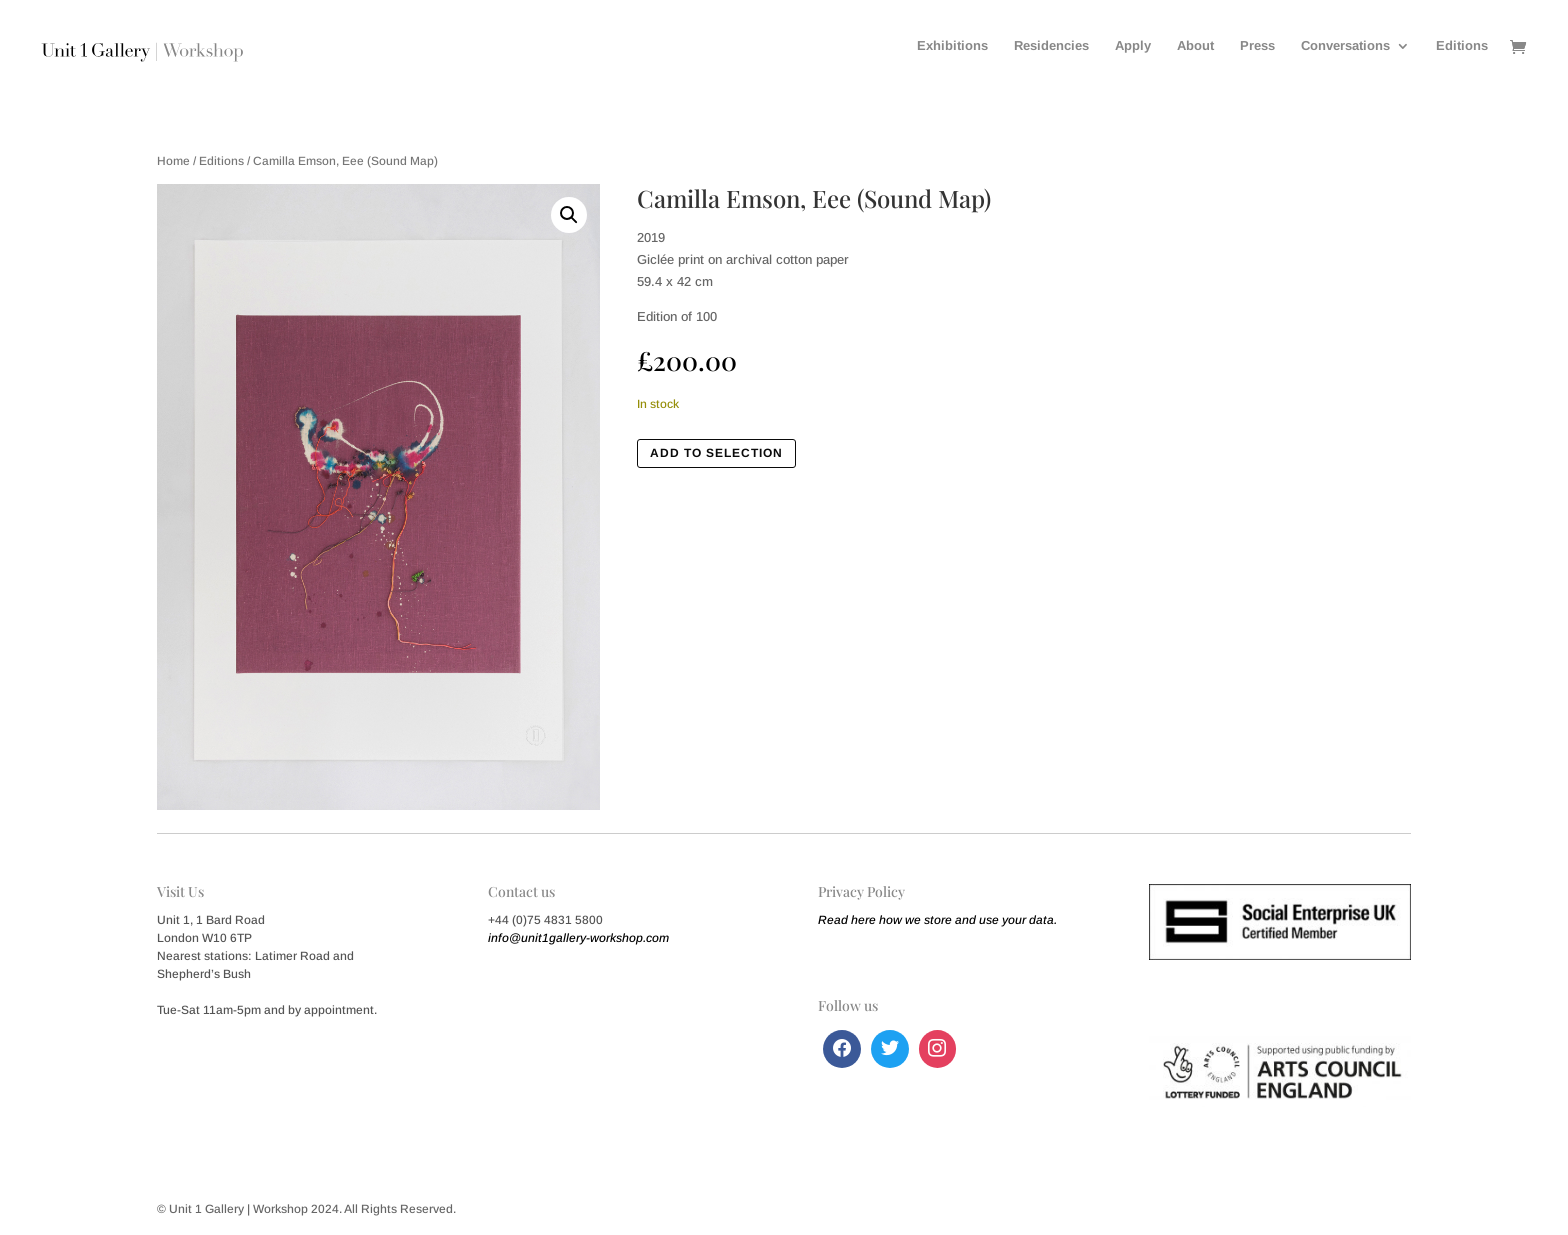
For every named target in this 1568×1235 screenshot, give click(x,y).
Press (1257, 46)
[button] (569, 215)
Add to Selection (716, 453)
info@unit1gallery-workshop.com (578, 938)
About (1195, 46)
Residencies (1051, 46)
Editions (1462, 46)
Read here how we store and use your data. (937, 920)
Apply (1133, 46)
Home (173, 161)
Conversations (1345, 46)
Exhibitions (952, 46)
